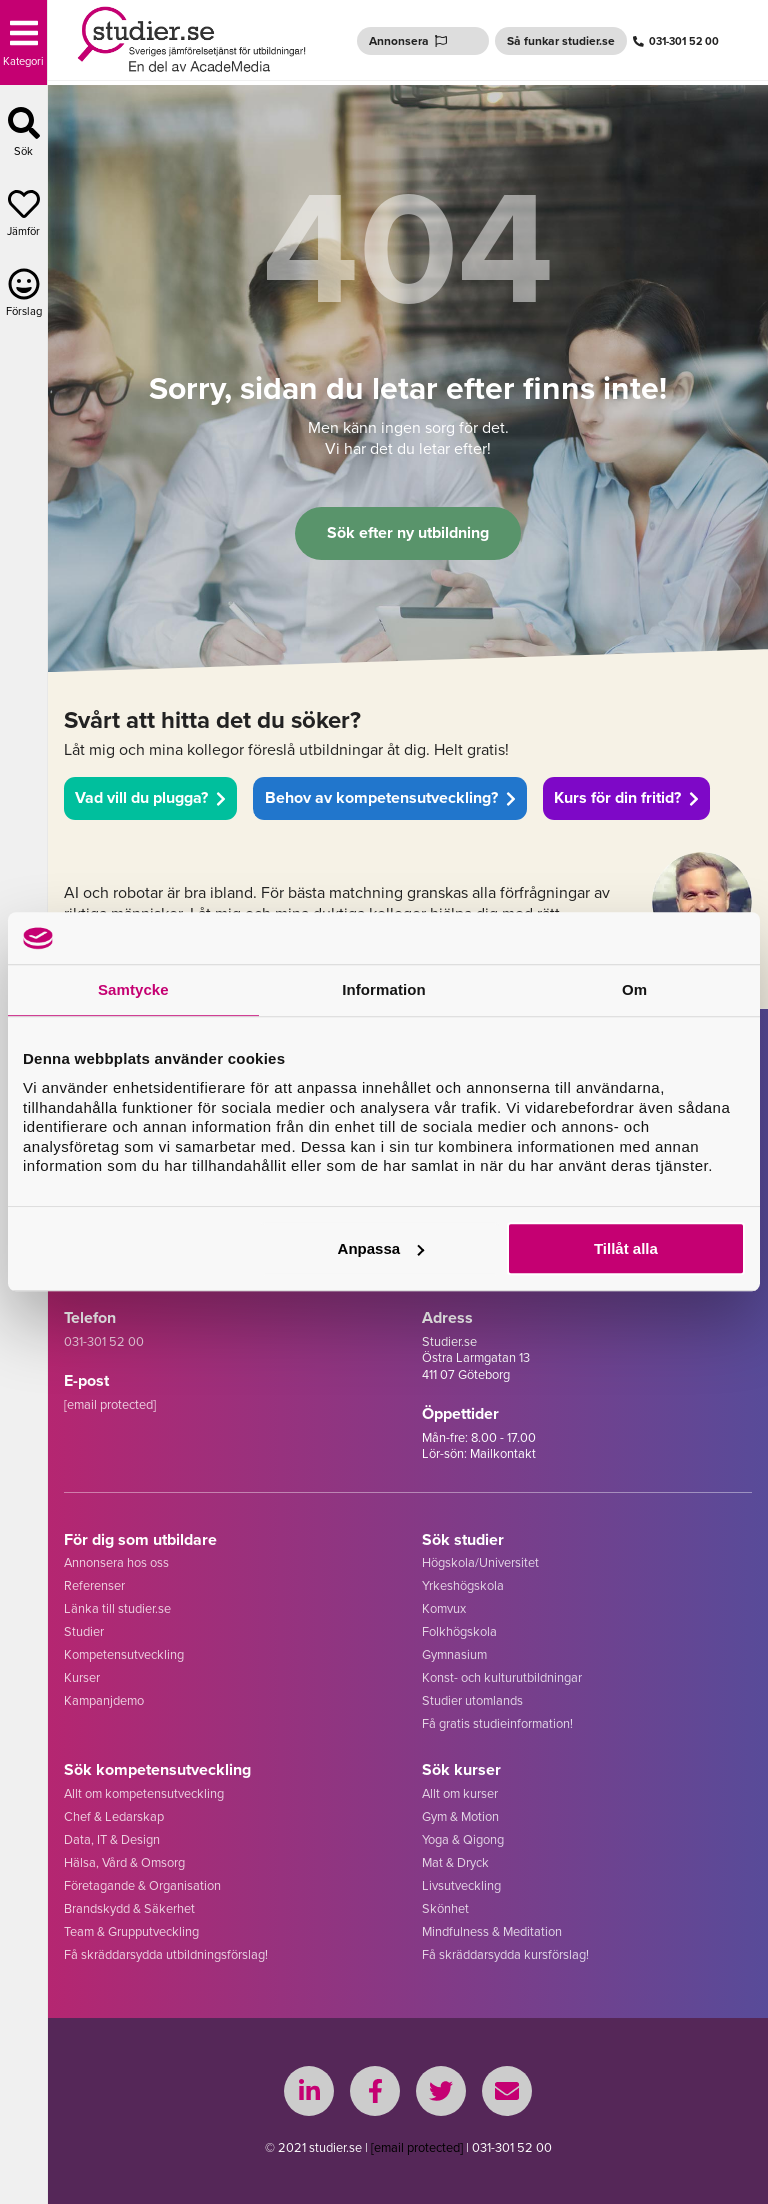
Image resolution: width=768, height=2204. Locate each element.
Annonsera (408, 40)
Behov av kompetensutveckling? (390, 797)
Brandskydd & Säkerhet (129, 1908)
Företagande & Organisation (142, 1885)
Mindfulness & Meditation (492, 1931)
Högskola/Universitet (480, 1562)
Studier (84, 1631)
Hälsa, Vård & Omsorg (124, 1862)
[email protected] (417, 2147)
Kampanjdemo (104, 1700)
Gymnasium (454, 1654)
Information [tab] (384, 990)
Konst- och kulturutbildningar (502, 1677)
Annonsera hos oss (116, 1562)
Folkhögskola (459, 1631)
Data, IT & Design (112, 1839)
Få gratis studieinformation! (497, 1723)
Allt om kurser (460, 1793)
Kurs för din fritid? (626, 797)
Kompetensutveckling (124, 1654)
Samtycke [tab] (133, 990)
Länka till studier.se (117, 1608)
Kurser (82, 1677)
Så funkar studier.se (561, 40)
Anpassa (381, 1248)
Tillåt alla (626, 1248)
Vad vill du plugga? (150, 797)
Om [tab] (634, 990)
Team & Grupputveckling (131, 1931)
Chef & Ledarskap (114, 1816)
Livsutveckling (461, 1885)
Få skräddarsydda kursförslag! (505, 1954)
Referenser (94, 1585)
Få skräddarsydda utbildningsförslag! (166, 1954)
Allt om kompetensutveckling (144, 1793)
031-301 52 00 (676, 41)
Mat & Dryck (455, 1862)
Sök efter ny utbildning (408, 532)
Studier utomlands (472, 1700)
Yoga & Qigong (463, 1839)
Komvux (444, 1608)
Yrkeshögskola (463, 1585)
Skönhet (445, 1908)
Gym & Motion (460, 1816)
